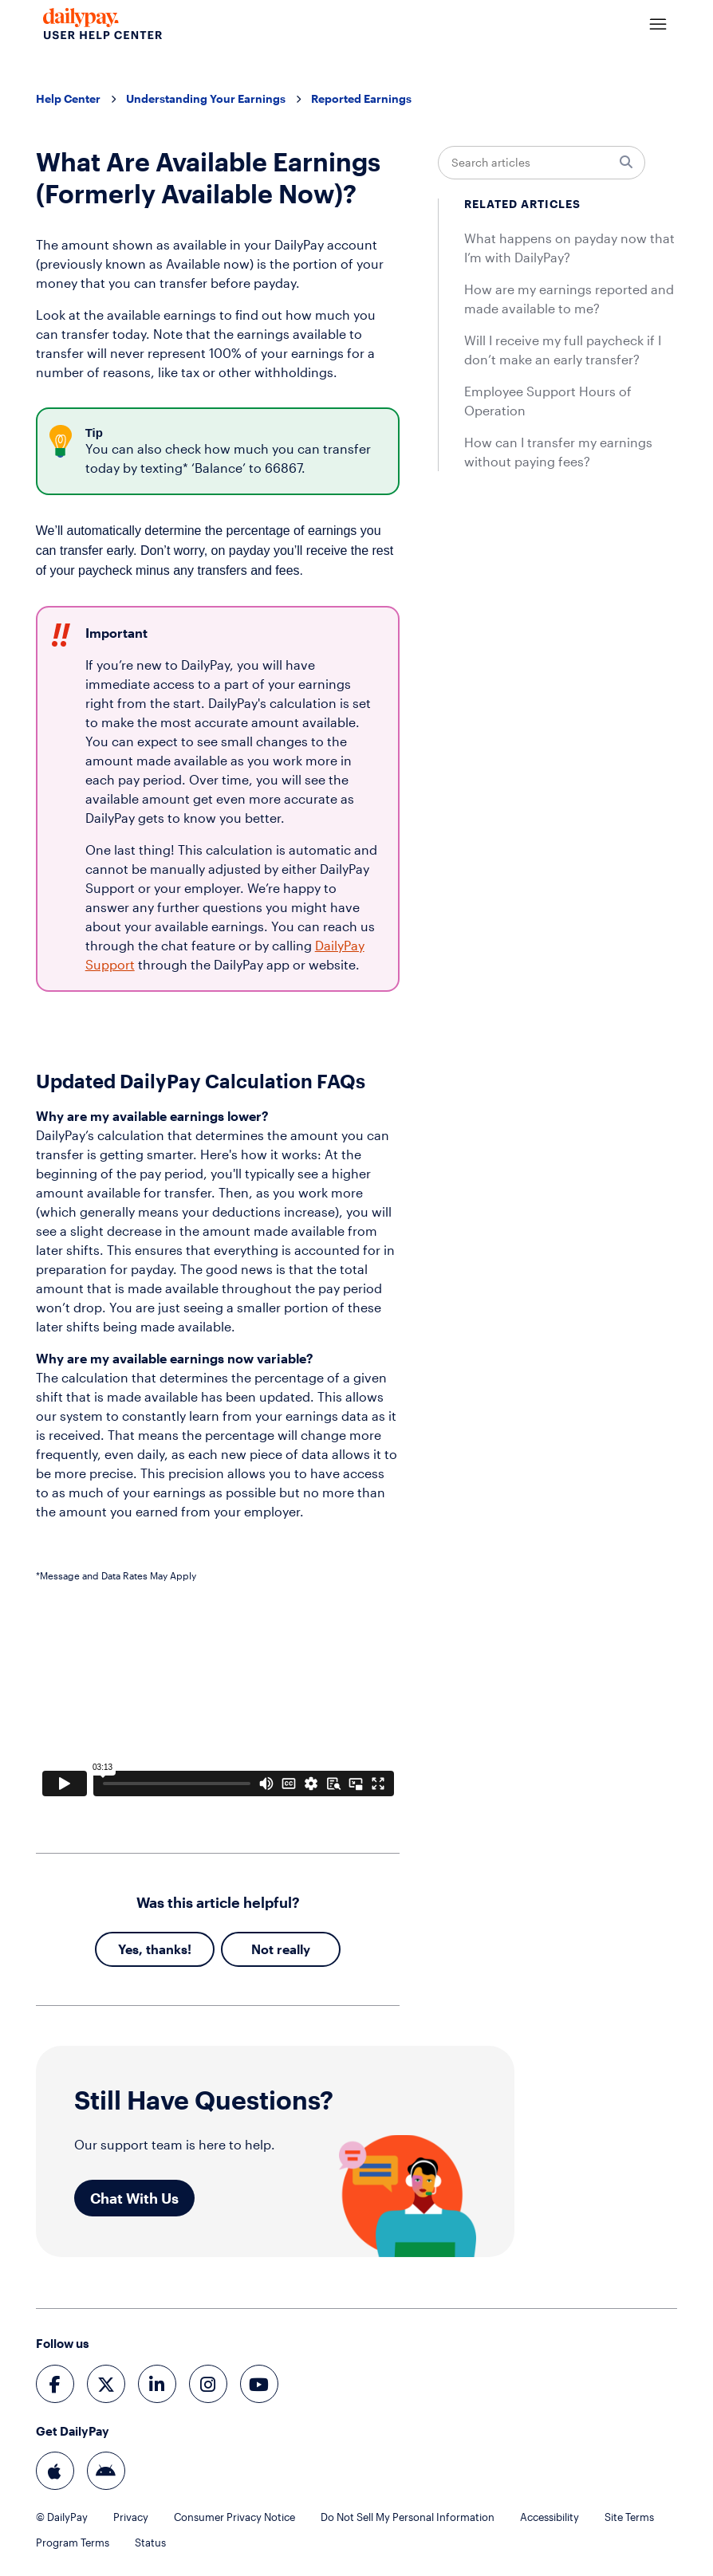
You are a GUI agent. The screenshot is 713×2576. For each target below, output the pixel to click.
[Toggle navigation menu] (658, 25)
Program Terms (72, 2542)
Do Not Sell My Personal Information (407, 2517)
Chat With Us (134, 2198)
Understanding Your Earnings (206, 98)
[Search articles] (541, 162)
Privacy (130, 2517)
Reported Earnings (361, 98)
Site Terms (629, 2517)
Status (150, 2542)
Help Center (68, 98)
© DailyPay (62, 2517)
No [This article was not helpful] (260, 1949)
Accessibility (549, 2517)
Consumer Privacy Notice (234, 2517)
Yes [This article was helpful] (128, 1949)
